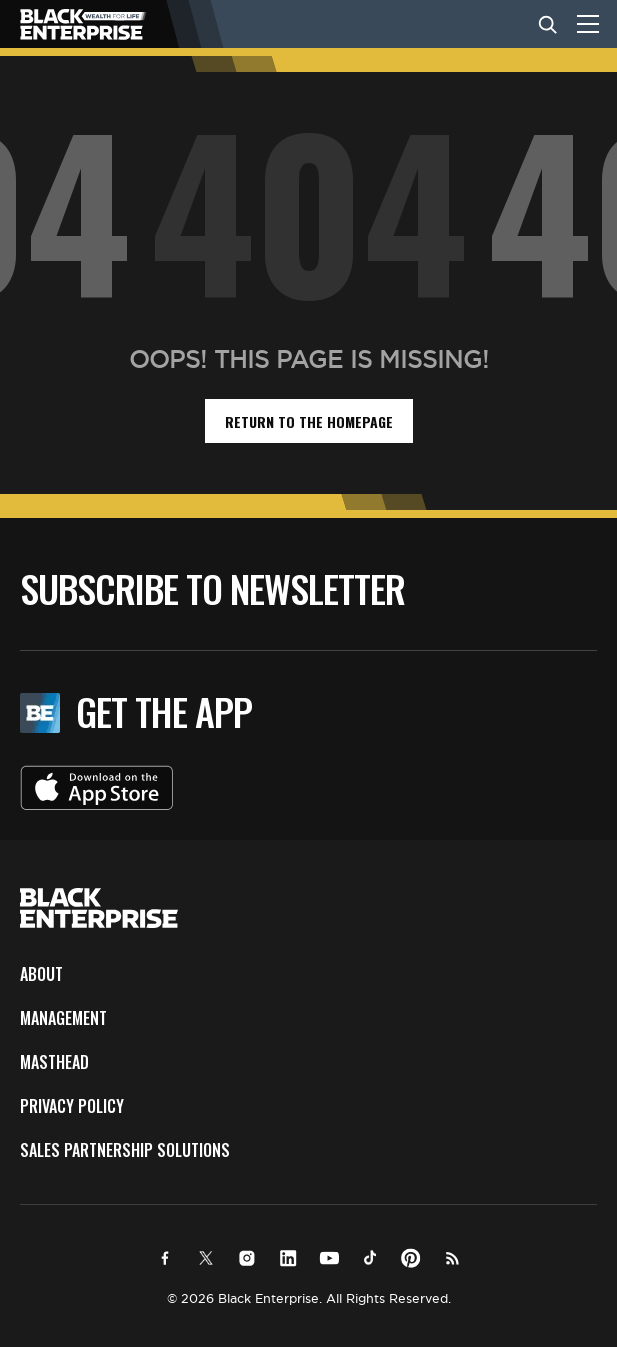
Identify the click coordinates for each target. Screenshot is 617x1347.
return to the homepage (309, 421)
